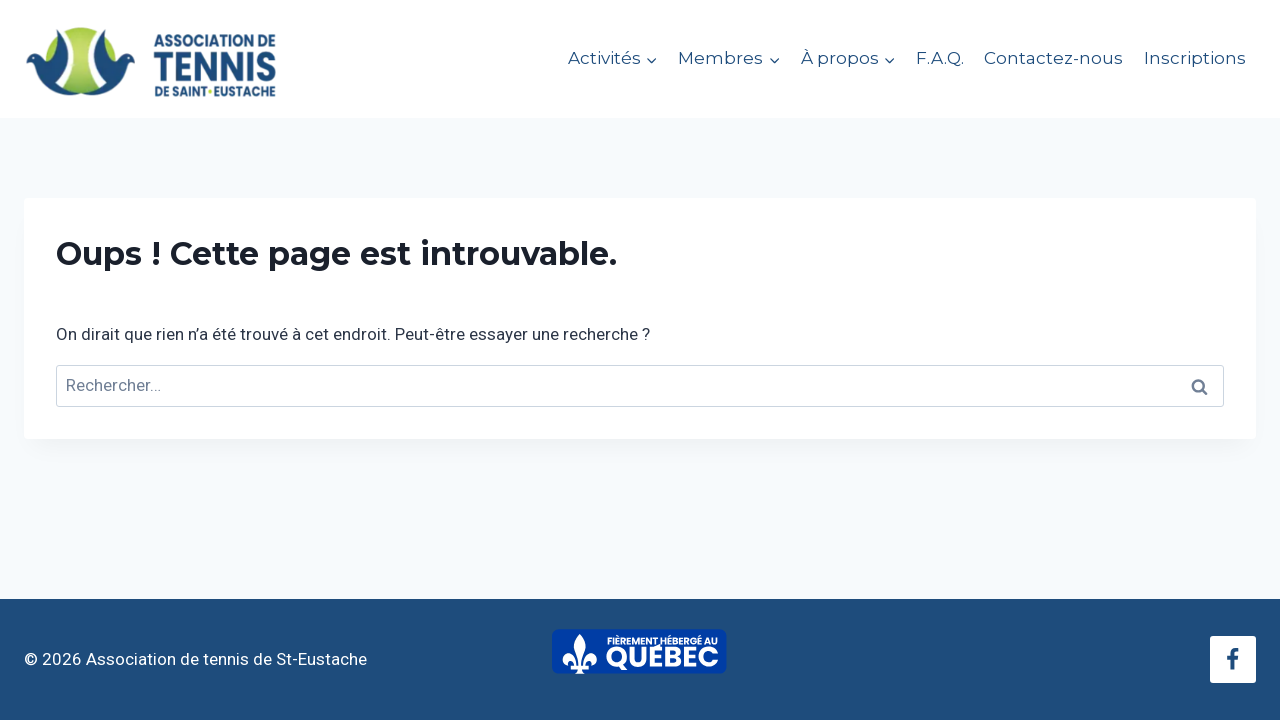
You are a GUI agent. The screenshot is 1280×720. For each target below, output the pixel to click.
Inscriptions (1195, 58)
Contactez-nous (1053, 58)
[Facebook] (1233, 659)
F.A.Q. (940, 58)
